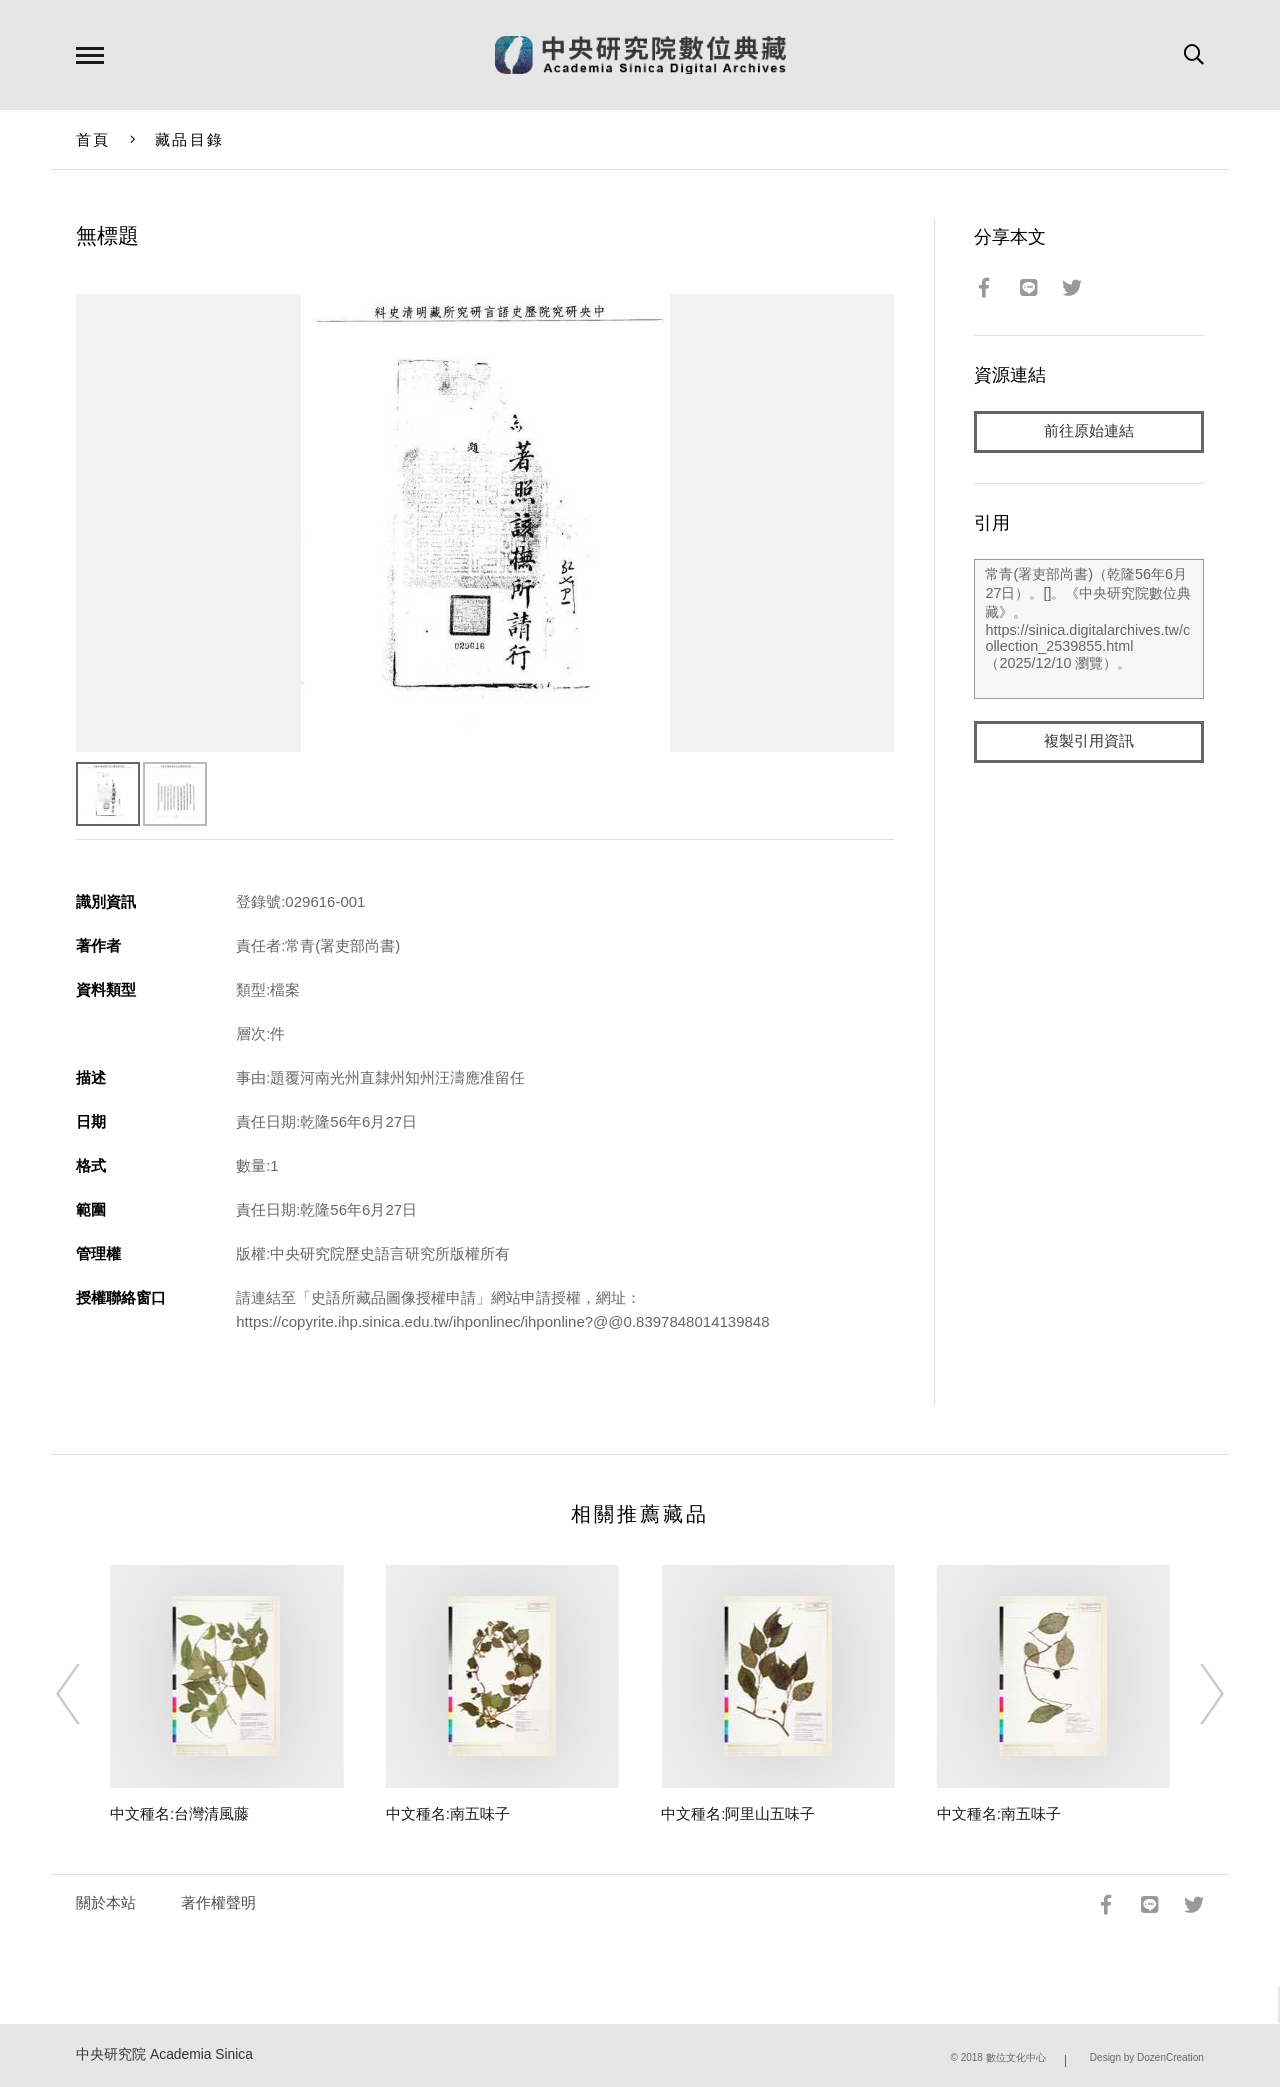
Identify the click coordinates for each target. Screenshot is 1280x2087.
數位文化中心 (1016, 2057)
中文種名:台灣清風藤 (179, 1813)
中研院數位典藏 (640, 55)
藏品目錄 (189, 139)
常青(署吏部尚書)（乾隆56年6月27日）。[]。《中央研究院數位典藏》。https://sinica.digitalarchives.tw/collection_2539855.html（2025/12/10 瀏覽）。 (1088, 629)
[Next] (1194, 1694)
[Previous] (86, 1694)
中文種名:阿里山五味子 (738, 1813)
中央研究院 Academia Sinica (164, 2054)
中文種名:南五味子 (448, 1813)
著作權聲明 (218, 1902)
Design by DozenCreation (1147, 2057)
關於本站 (106, 1902)
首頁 (93, 139)
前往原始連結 (1089, 431)
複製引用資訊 (1089, 741)
